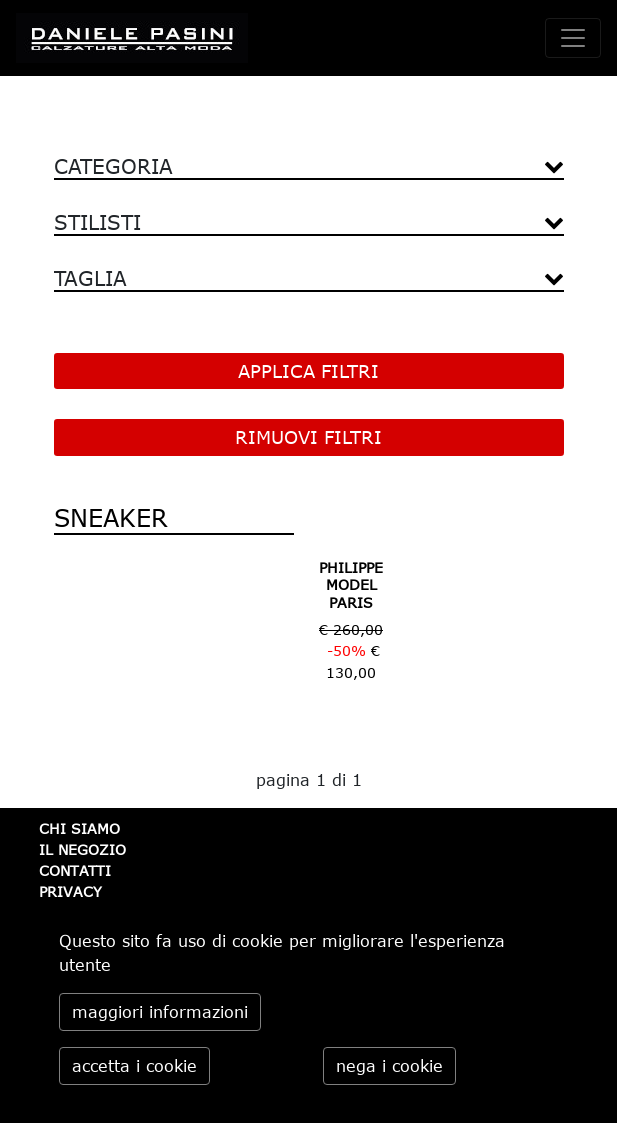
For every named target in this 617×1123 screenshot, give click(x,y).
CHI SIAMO (79, 828)
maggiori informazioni (160, 1012)
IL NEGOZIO (82, 849)
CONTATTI (75, 870)
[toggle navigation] (573, 38)
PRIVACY (70, 891)
